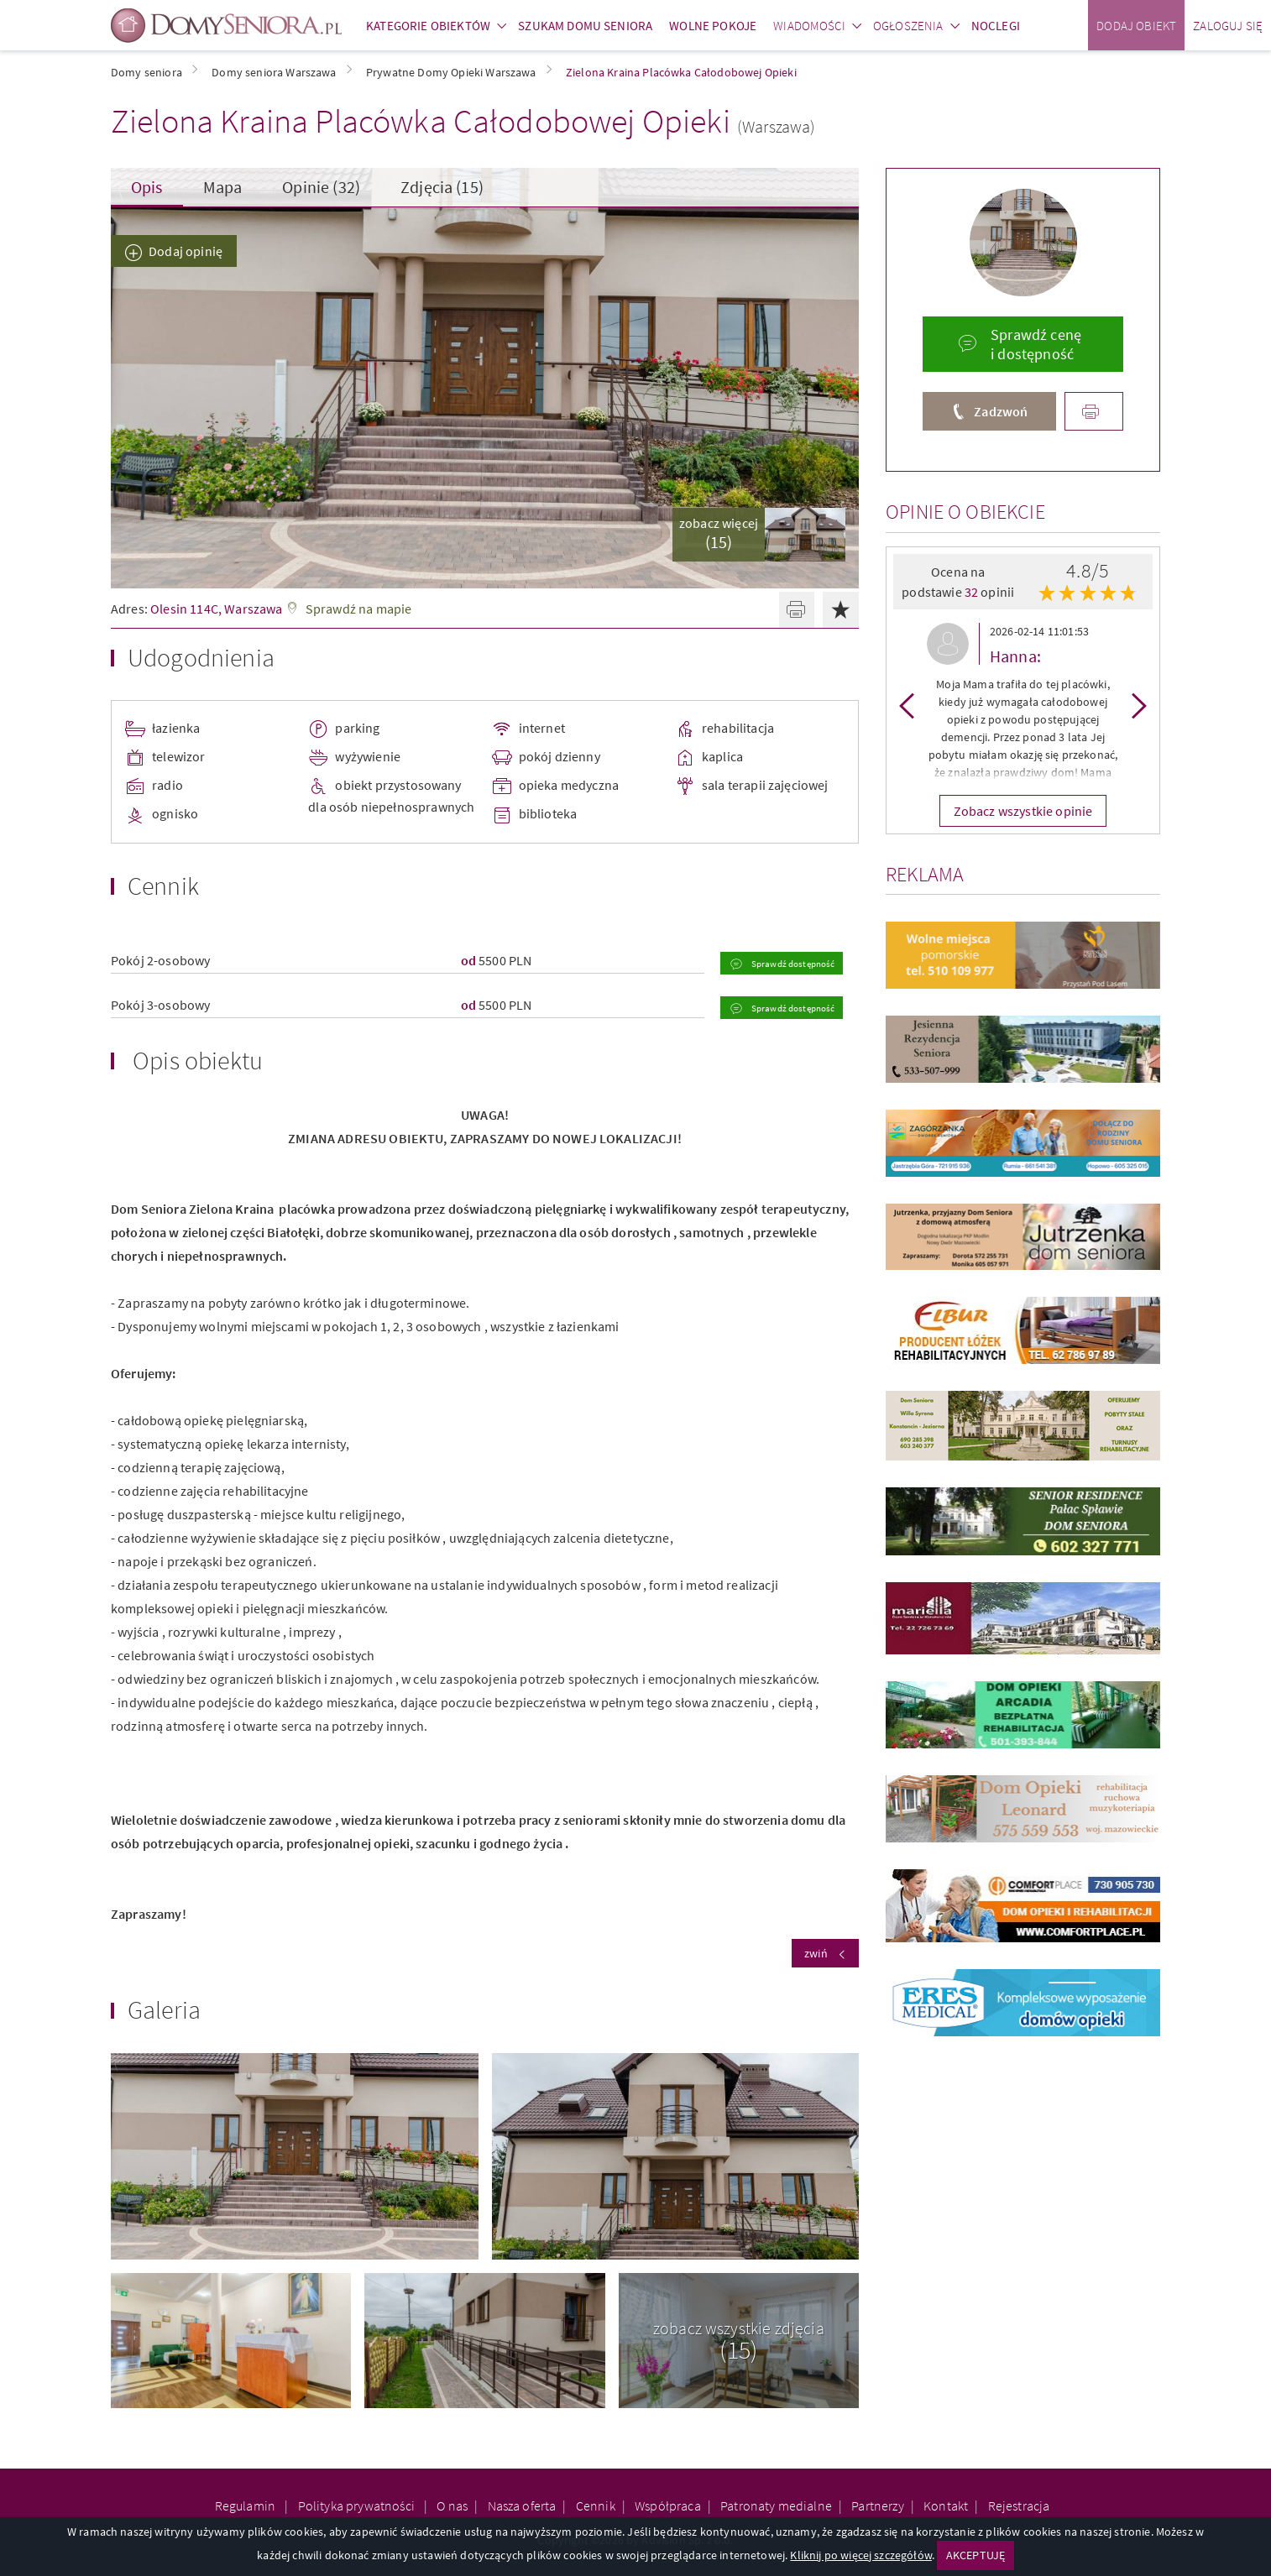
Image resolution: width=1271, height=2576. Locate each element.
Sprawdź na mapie (359, 608)
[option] (1023, 705)
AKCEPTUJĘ (975, 2555)
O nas (452, 2505)
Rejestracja (1019, 2505)
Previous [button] (907, 705)
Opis (147, 186)
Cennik (595, 2505)
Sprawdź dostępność (792, 963)
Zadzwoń (1001, 411)
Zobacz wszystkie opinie (1023, 810)
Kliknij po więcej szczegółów (860, 2555)
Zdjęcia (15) (442, 186)
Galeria (164, 2009)
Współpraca (668, 2505)
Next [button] (1139, 705)
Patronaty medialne (776, 2505)
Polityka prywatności (357, 2505)
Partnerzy (877, 2505)
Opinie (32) (321, 186)
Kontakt (945, 2505)
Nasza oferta (522, 2505)
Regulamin (247, 2505)
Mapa (223, 186)
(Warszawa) (776, 126)
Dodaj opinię (185, 251)
